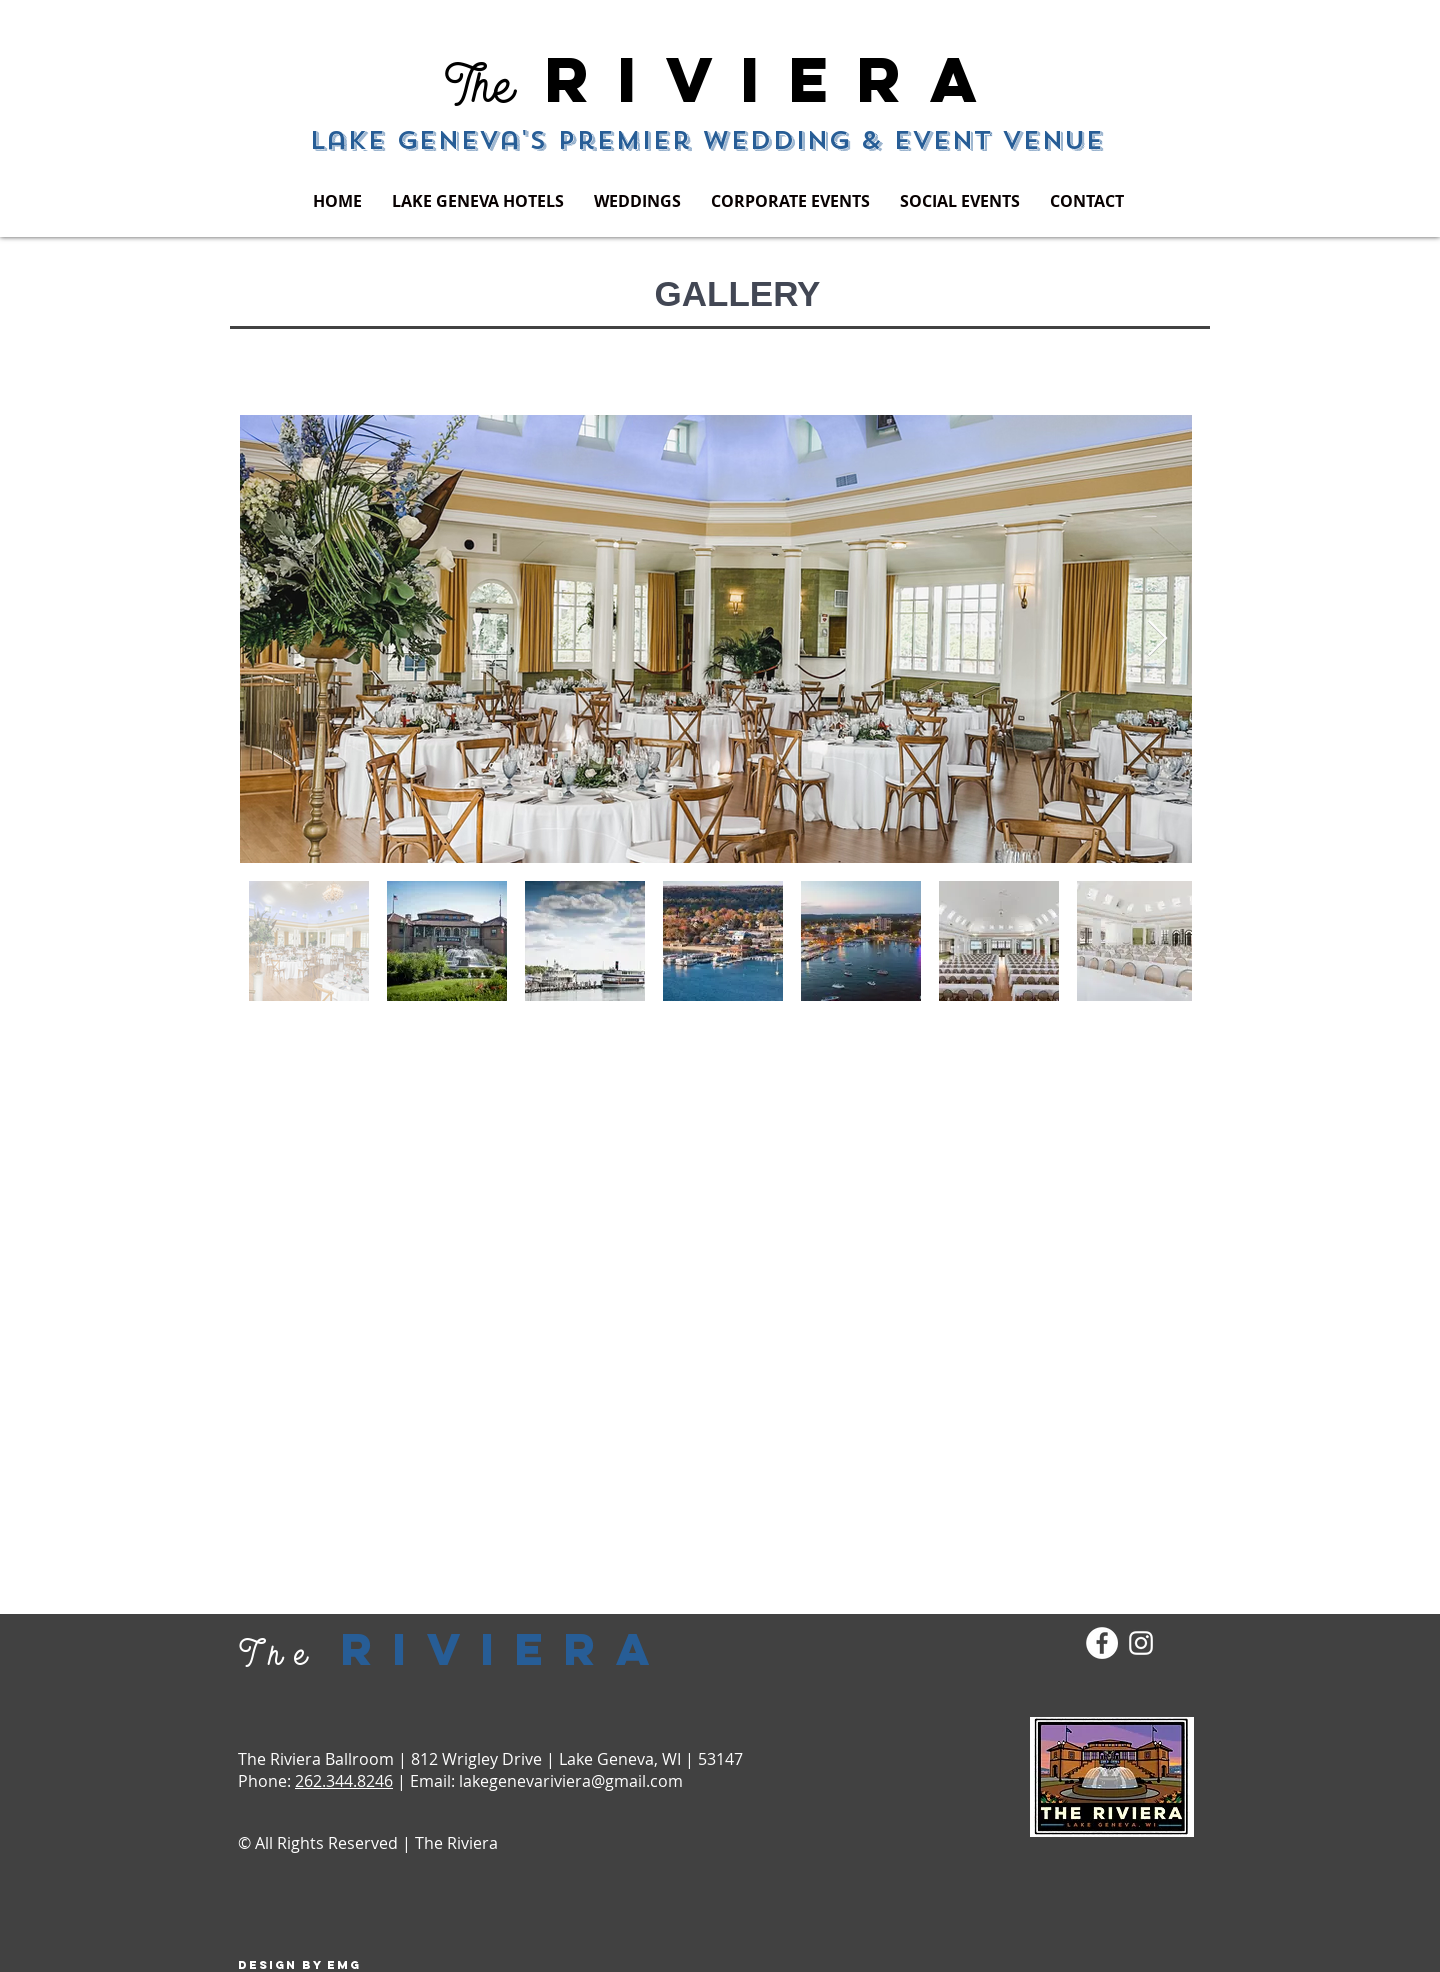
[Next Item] (1157, 639)
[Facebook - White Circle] (1102, 1643)
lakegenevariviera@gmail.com (571, 1781)
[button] (478, 201)
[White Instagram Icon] (1141, 1643)
